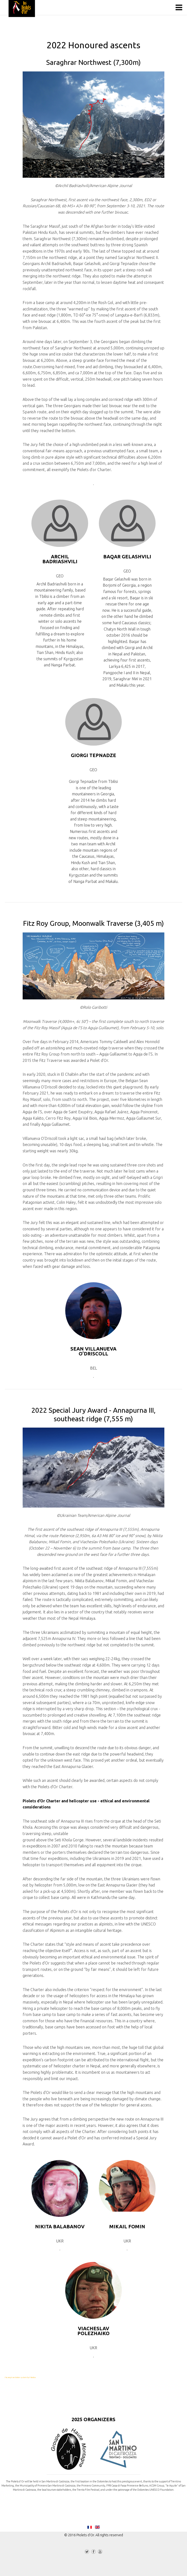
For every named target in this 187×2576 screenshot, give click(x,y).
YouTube (100, 2566)
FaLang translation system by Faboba (20, 2391)
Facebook (93, 2566)
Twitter (87, 2566)
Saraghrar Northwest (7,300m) (93, 62)
